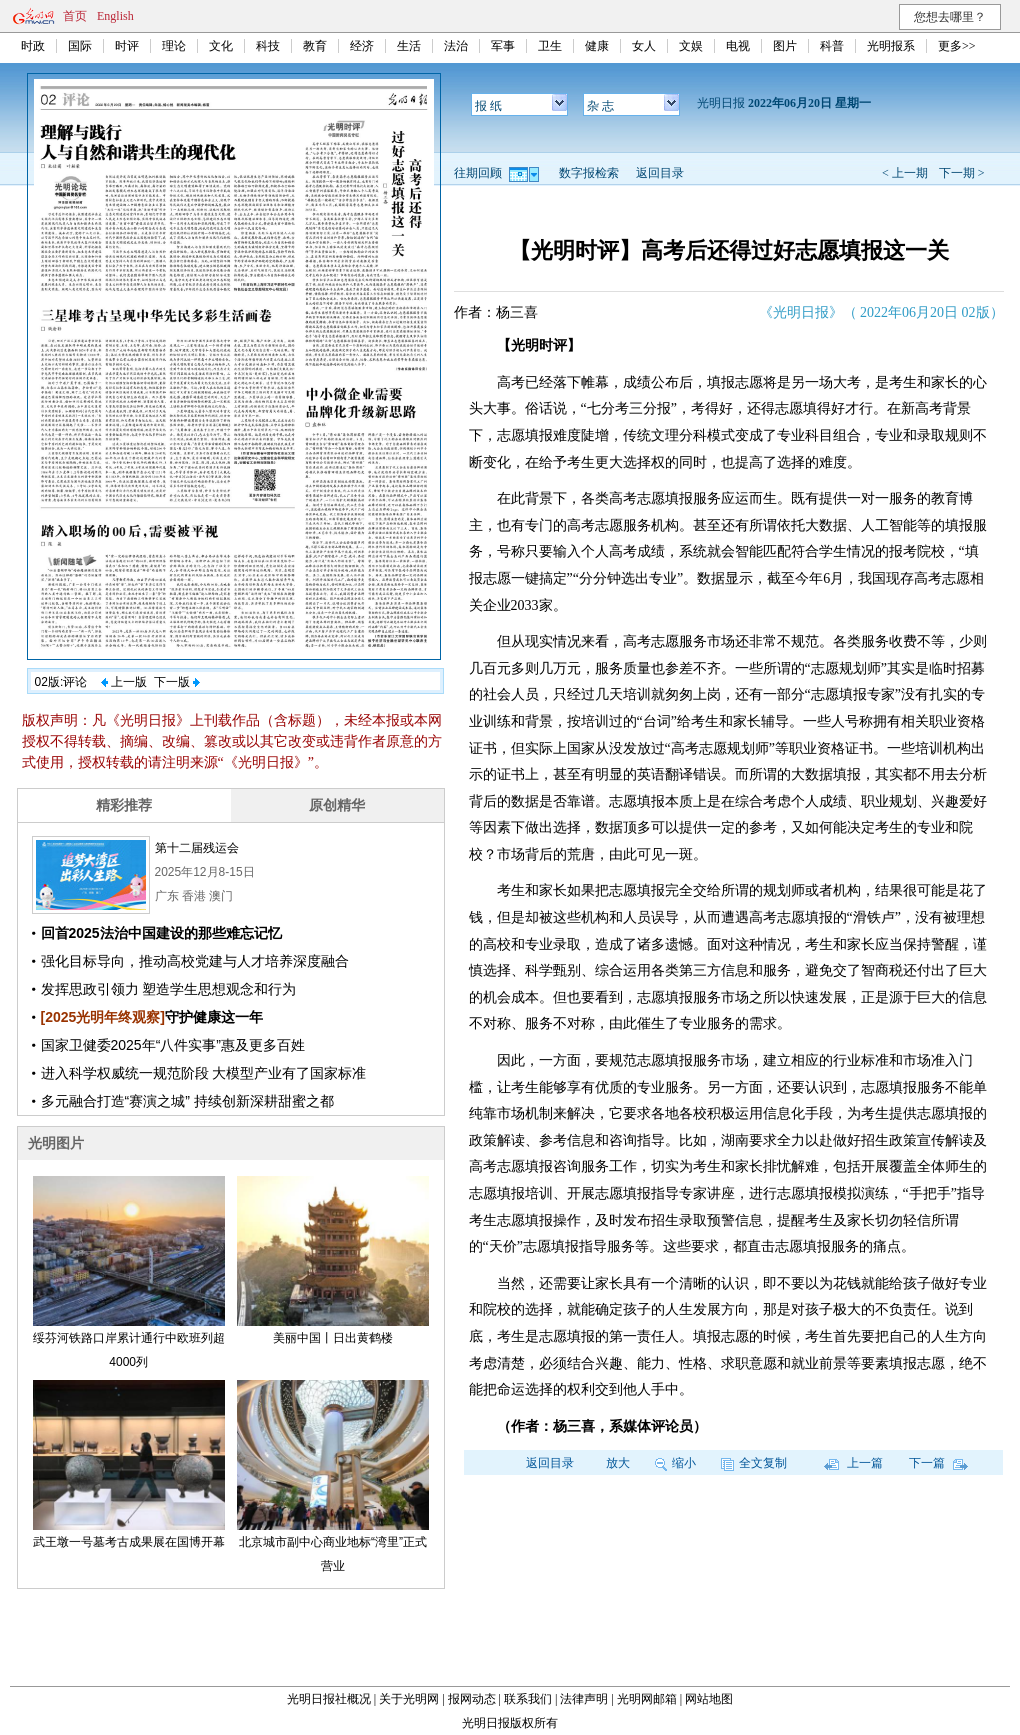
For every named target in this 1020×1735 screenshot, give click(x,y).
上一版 (124, 682)
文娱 (691, 46)
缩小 (675, 1463)
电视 (738, 46)
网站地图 (709, 1699)
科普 (832, 46)
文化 (221, 46)
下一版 (177, 682)
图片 (785, 46)
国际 (80, 46)
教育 (315, 46)
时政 (33, 46)
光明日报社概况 (329, 1699)
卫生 (550, 46)
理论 (174, 46)
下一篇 (938, 1463)
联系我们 (528, 1699)
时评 (127, 46)
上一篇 (853, 1463)
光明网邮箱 (647, 1699)
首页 (75, 16)
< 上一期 (905, 173)
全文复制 (754, 1463)
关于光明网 (409, 1699)
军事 (503, 46)
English (115, 16)
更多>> (957, 46)
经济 (362, 46)
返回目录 (660, 173)
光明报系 (891, 46)
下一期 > (962, 173)
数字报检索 (589, 173)
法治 (456, 46)
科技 (268, 46)
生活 (409, 46)
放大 (618, 1463)
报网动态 (472, 1699)
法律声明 (584, 1699)
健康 (597, 46)
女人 (644, 46)
